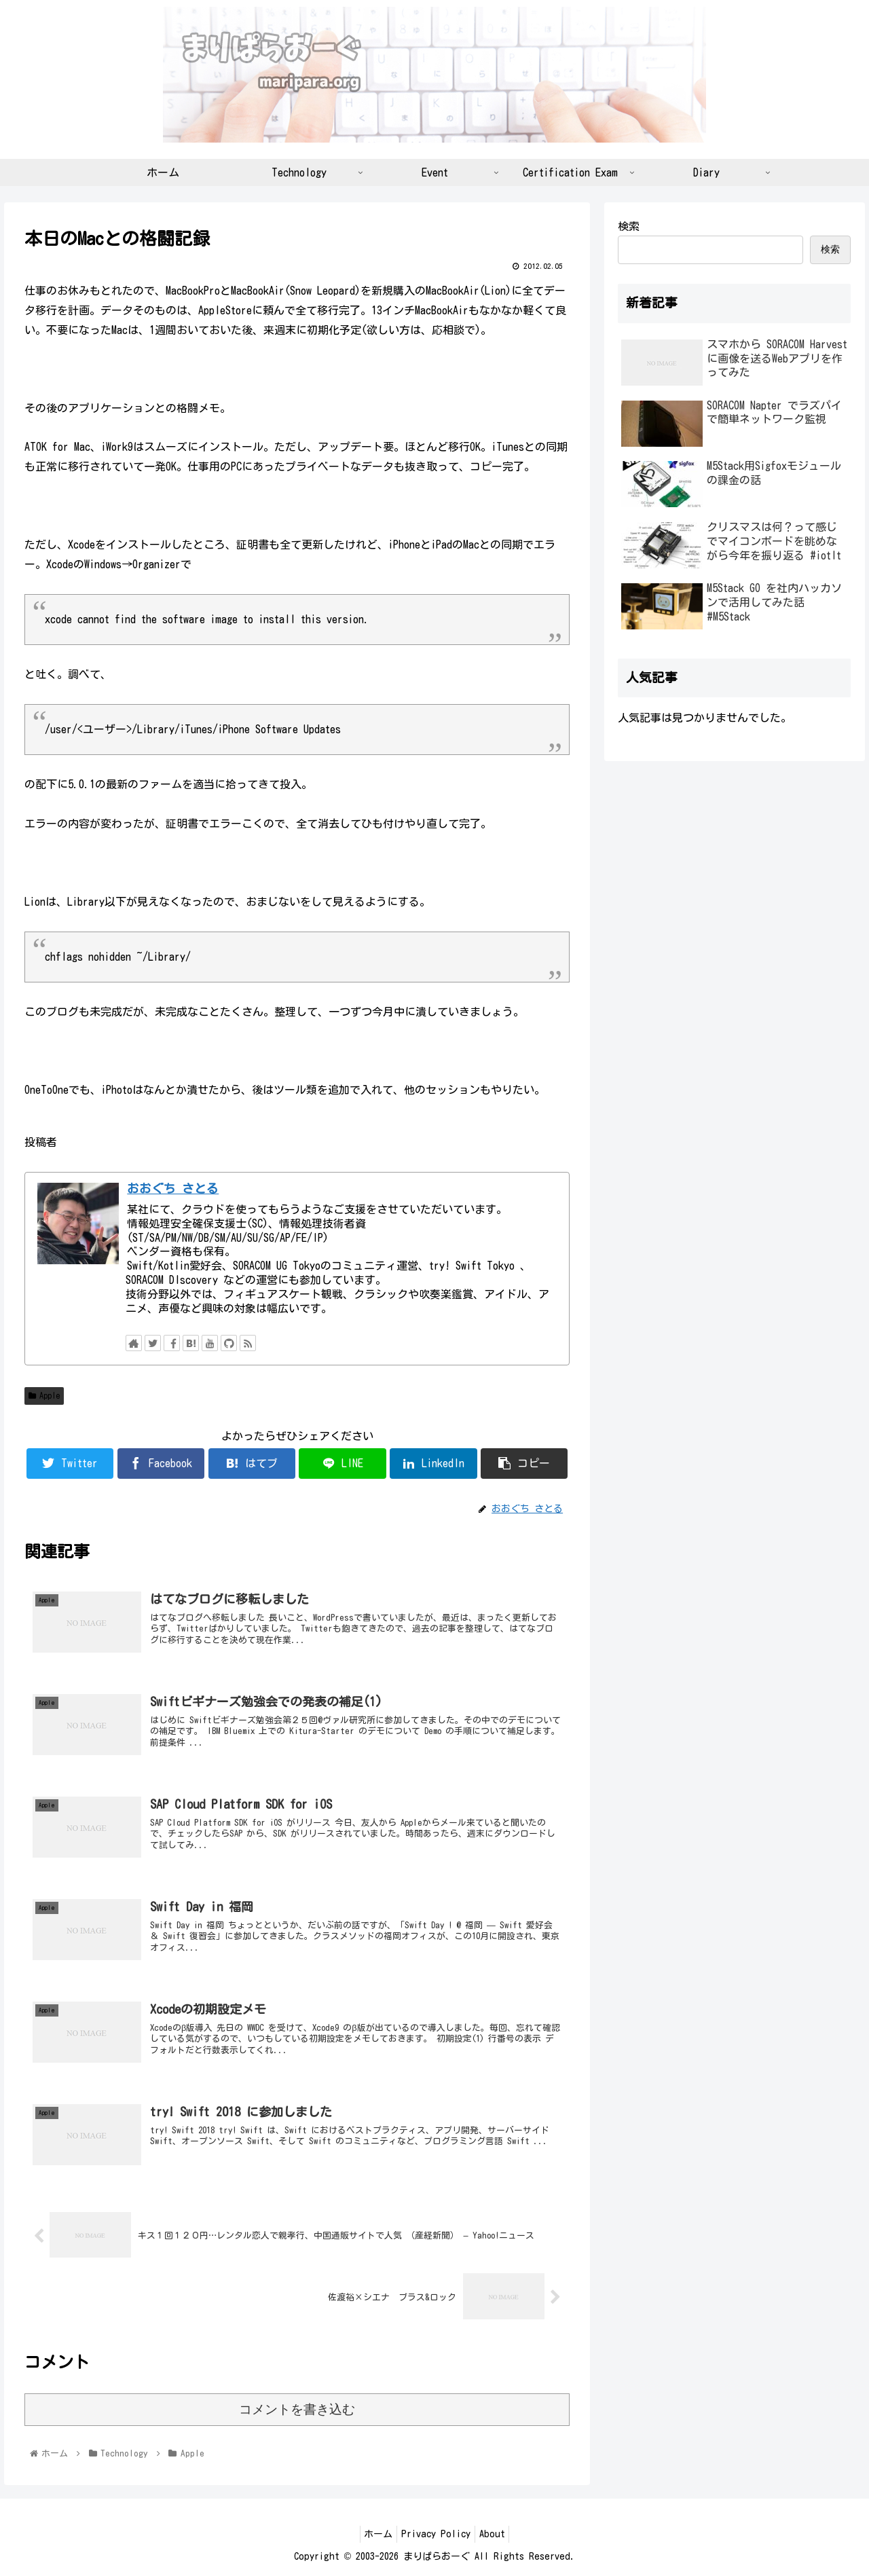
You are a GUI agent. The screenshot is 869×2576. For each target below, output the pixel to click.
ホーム (372, 2534)
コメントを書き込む (297, 2409)
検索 (629, 226)
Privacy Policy (435, 2534)
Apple (44, 1395)
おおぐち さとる (173, 1188)
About (498, 2534)
